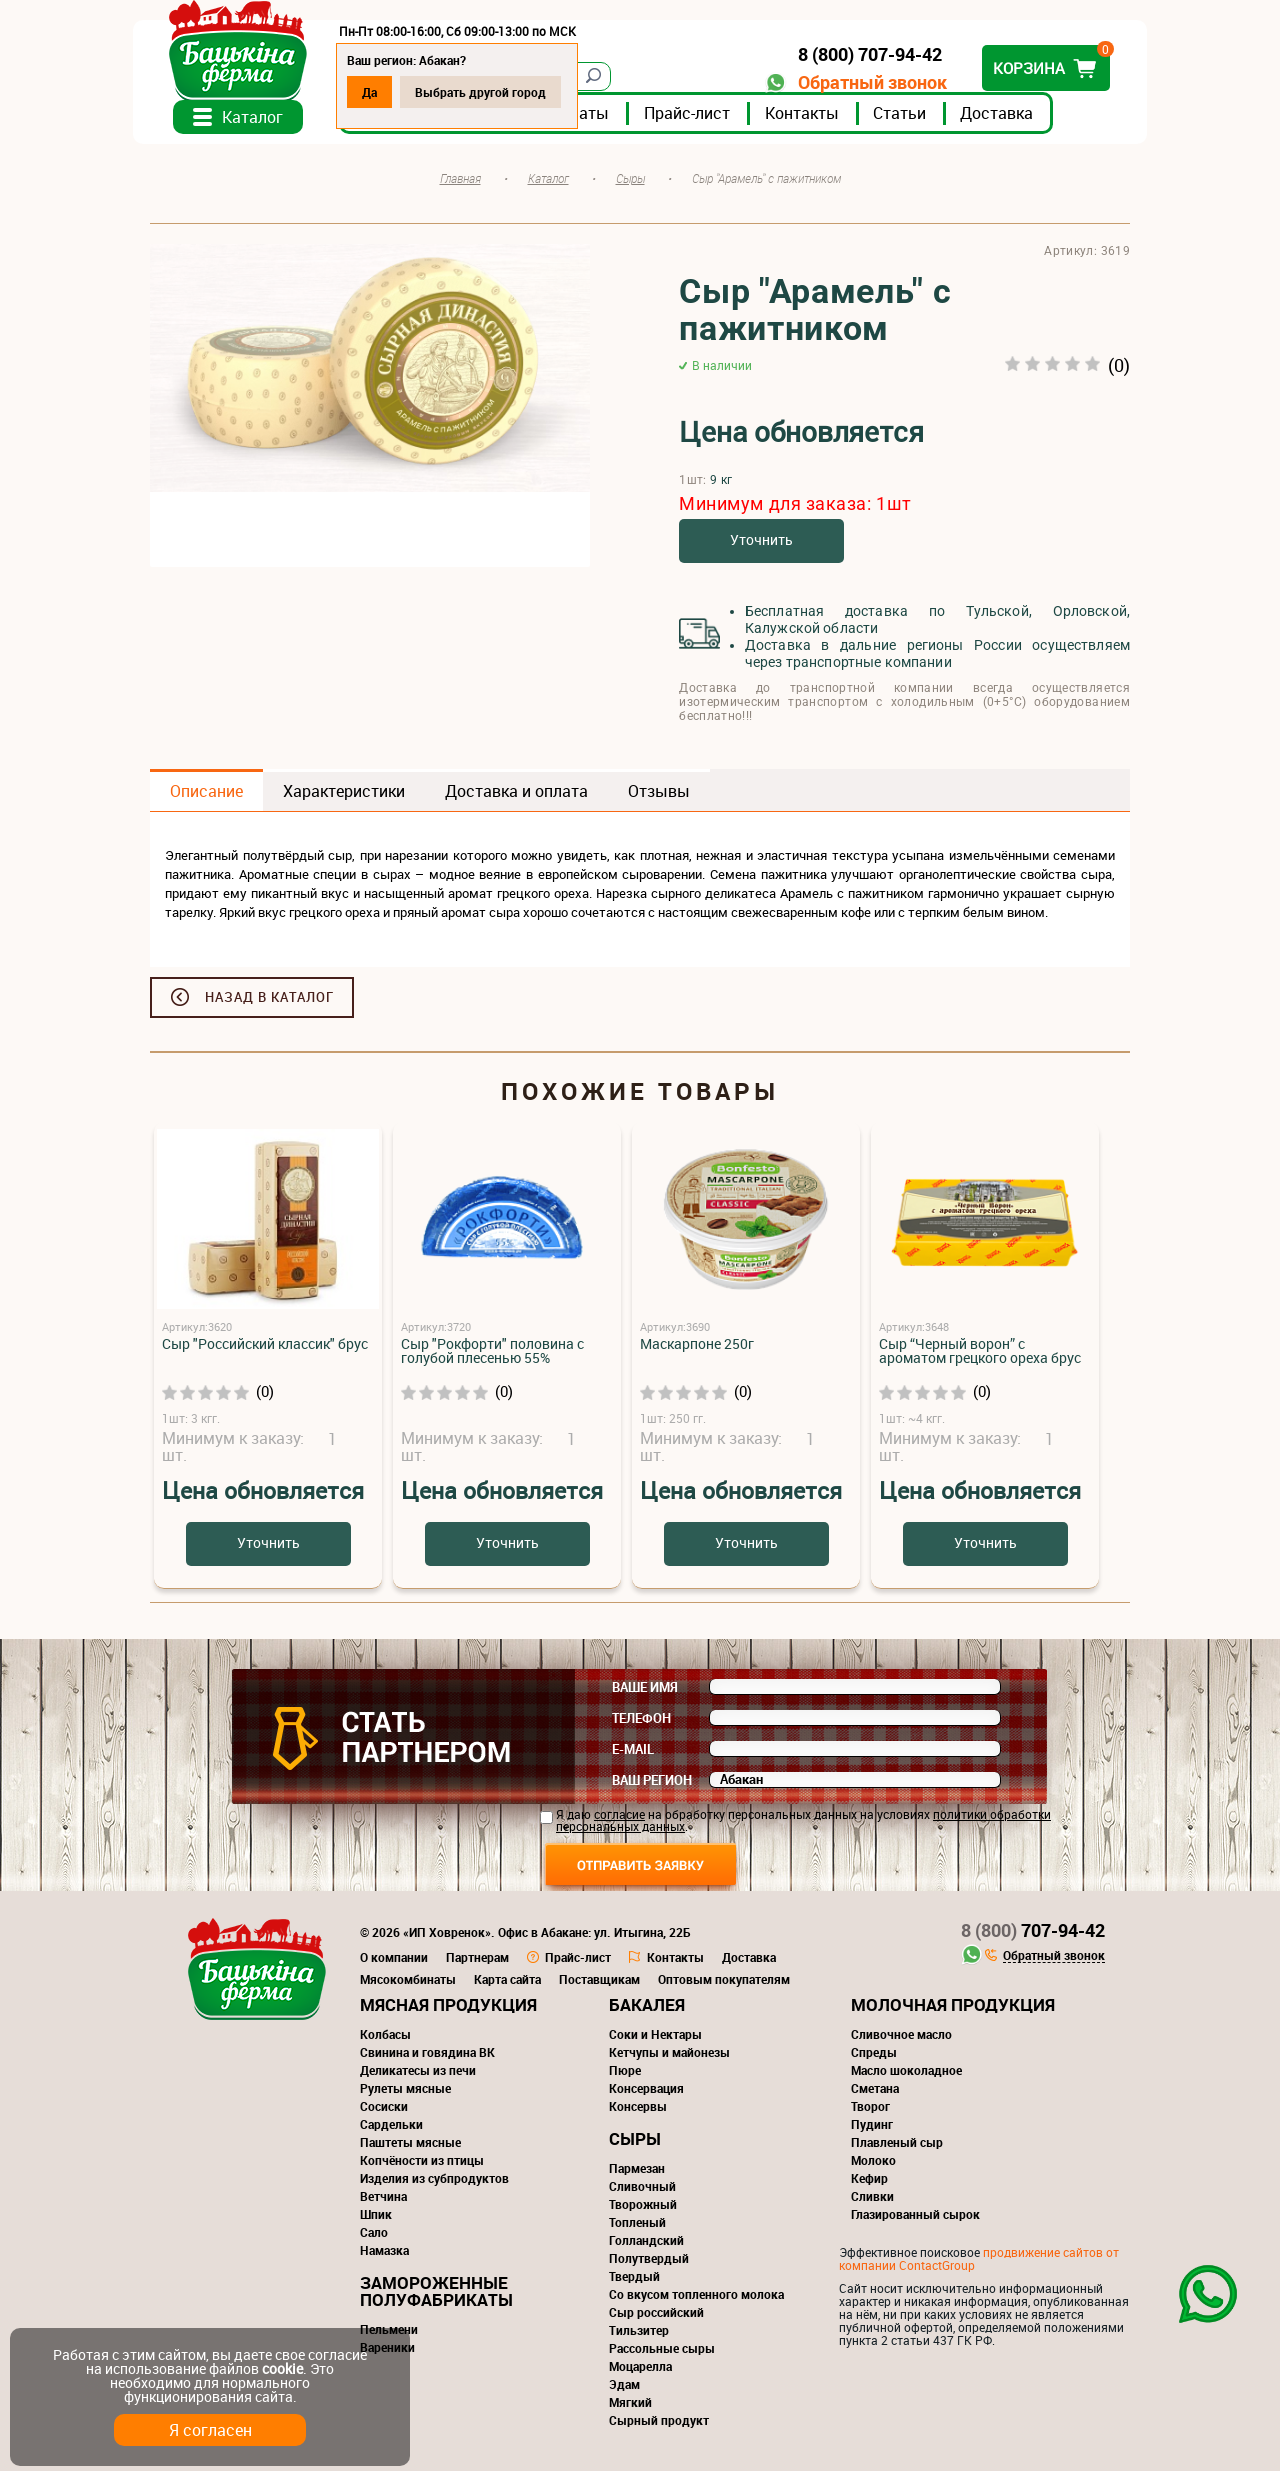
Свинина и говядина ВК (427, 2057)
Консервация (646, 2093)
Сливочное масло (901, 2039)
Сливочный (642, 2191)
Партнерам (477, 1962)
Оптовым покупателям (724, 1984)
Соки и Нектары (655, 2039)
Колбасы (385, 2039)
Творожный (643, 2209)
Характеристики (344, 796)
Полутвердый (649, 2263)
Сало (374, 2237)
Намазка (384, 2255)
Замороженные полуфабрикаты (436, 2296)
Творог (870, 2111)
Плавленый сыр (897, 2147)
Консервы (638, 2111)
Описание (206, 796)
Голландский (646, 2245)
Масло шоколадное (906, 2075)
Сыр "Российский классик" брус (265, 1348)
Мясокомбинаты (408, 1984)
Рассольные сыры (662, 2353)
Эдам (624, 2389)
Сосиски (384, 2111)
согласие (619, 1819)
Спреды (874, 2057)
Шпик (376, 2219)
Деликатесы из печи (418, 2075)
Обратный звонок (855, 82)
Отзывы (659, 796)
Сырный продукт (659, 2425)
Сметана (875, 2093)
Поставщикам (599, 1984)
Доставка (1013, 119)
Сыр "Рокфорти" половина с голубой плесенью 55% (492, 1355)
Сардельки (391, 2129)
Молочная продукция (953, 2009)
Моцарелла (640, 2371)
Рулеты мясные (405, 2093)
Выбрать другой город (497, 92)
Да (386, 92)
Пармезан (637, 2173)
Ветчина (383, 2201)
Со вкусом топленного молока (696, 2299)
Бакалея (647, 2009)
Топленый (637, 2227)
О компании (394, 1962)
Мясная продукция (448, 2009)
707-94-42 (1033, 1935)
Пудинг (872, 2129)
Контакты (819, 119)
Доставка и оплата (516, 796)
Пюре (625, 2075)
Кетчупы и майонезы (669, 2057)
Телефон (641, 1723)
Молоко (873, 2165)
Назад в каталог (269, 1002)
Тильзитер (639, 2335)
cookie (282, 2368)
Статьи (916, 119)
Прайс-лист (704, 119)
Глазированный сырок (915, 2219)
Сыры (635, 2143)
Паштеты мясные (410, 2147)
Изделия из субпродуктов (434, 2183)
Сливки (872, 2201)
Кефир (869, 2183)
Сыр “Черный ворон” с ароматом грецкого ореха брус (980, 1355)
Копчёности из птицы (422, 2165)
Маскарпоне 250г (697, 1348)
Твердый (634, 2281)
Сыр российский (656, 2317)
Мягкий (630, 2407)
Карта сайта (507, 1984)
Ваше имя (645, 1692)
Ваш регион (652, 1785)
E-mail (633, 1754)
